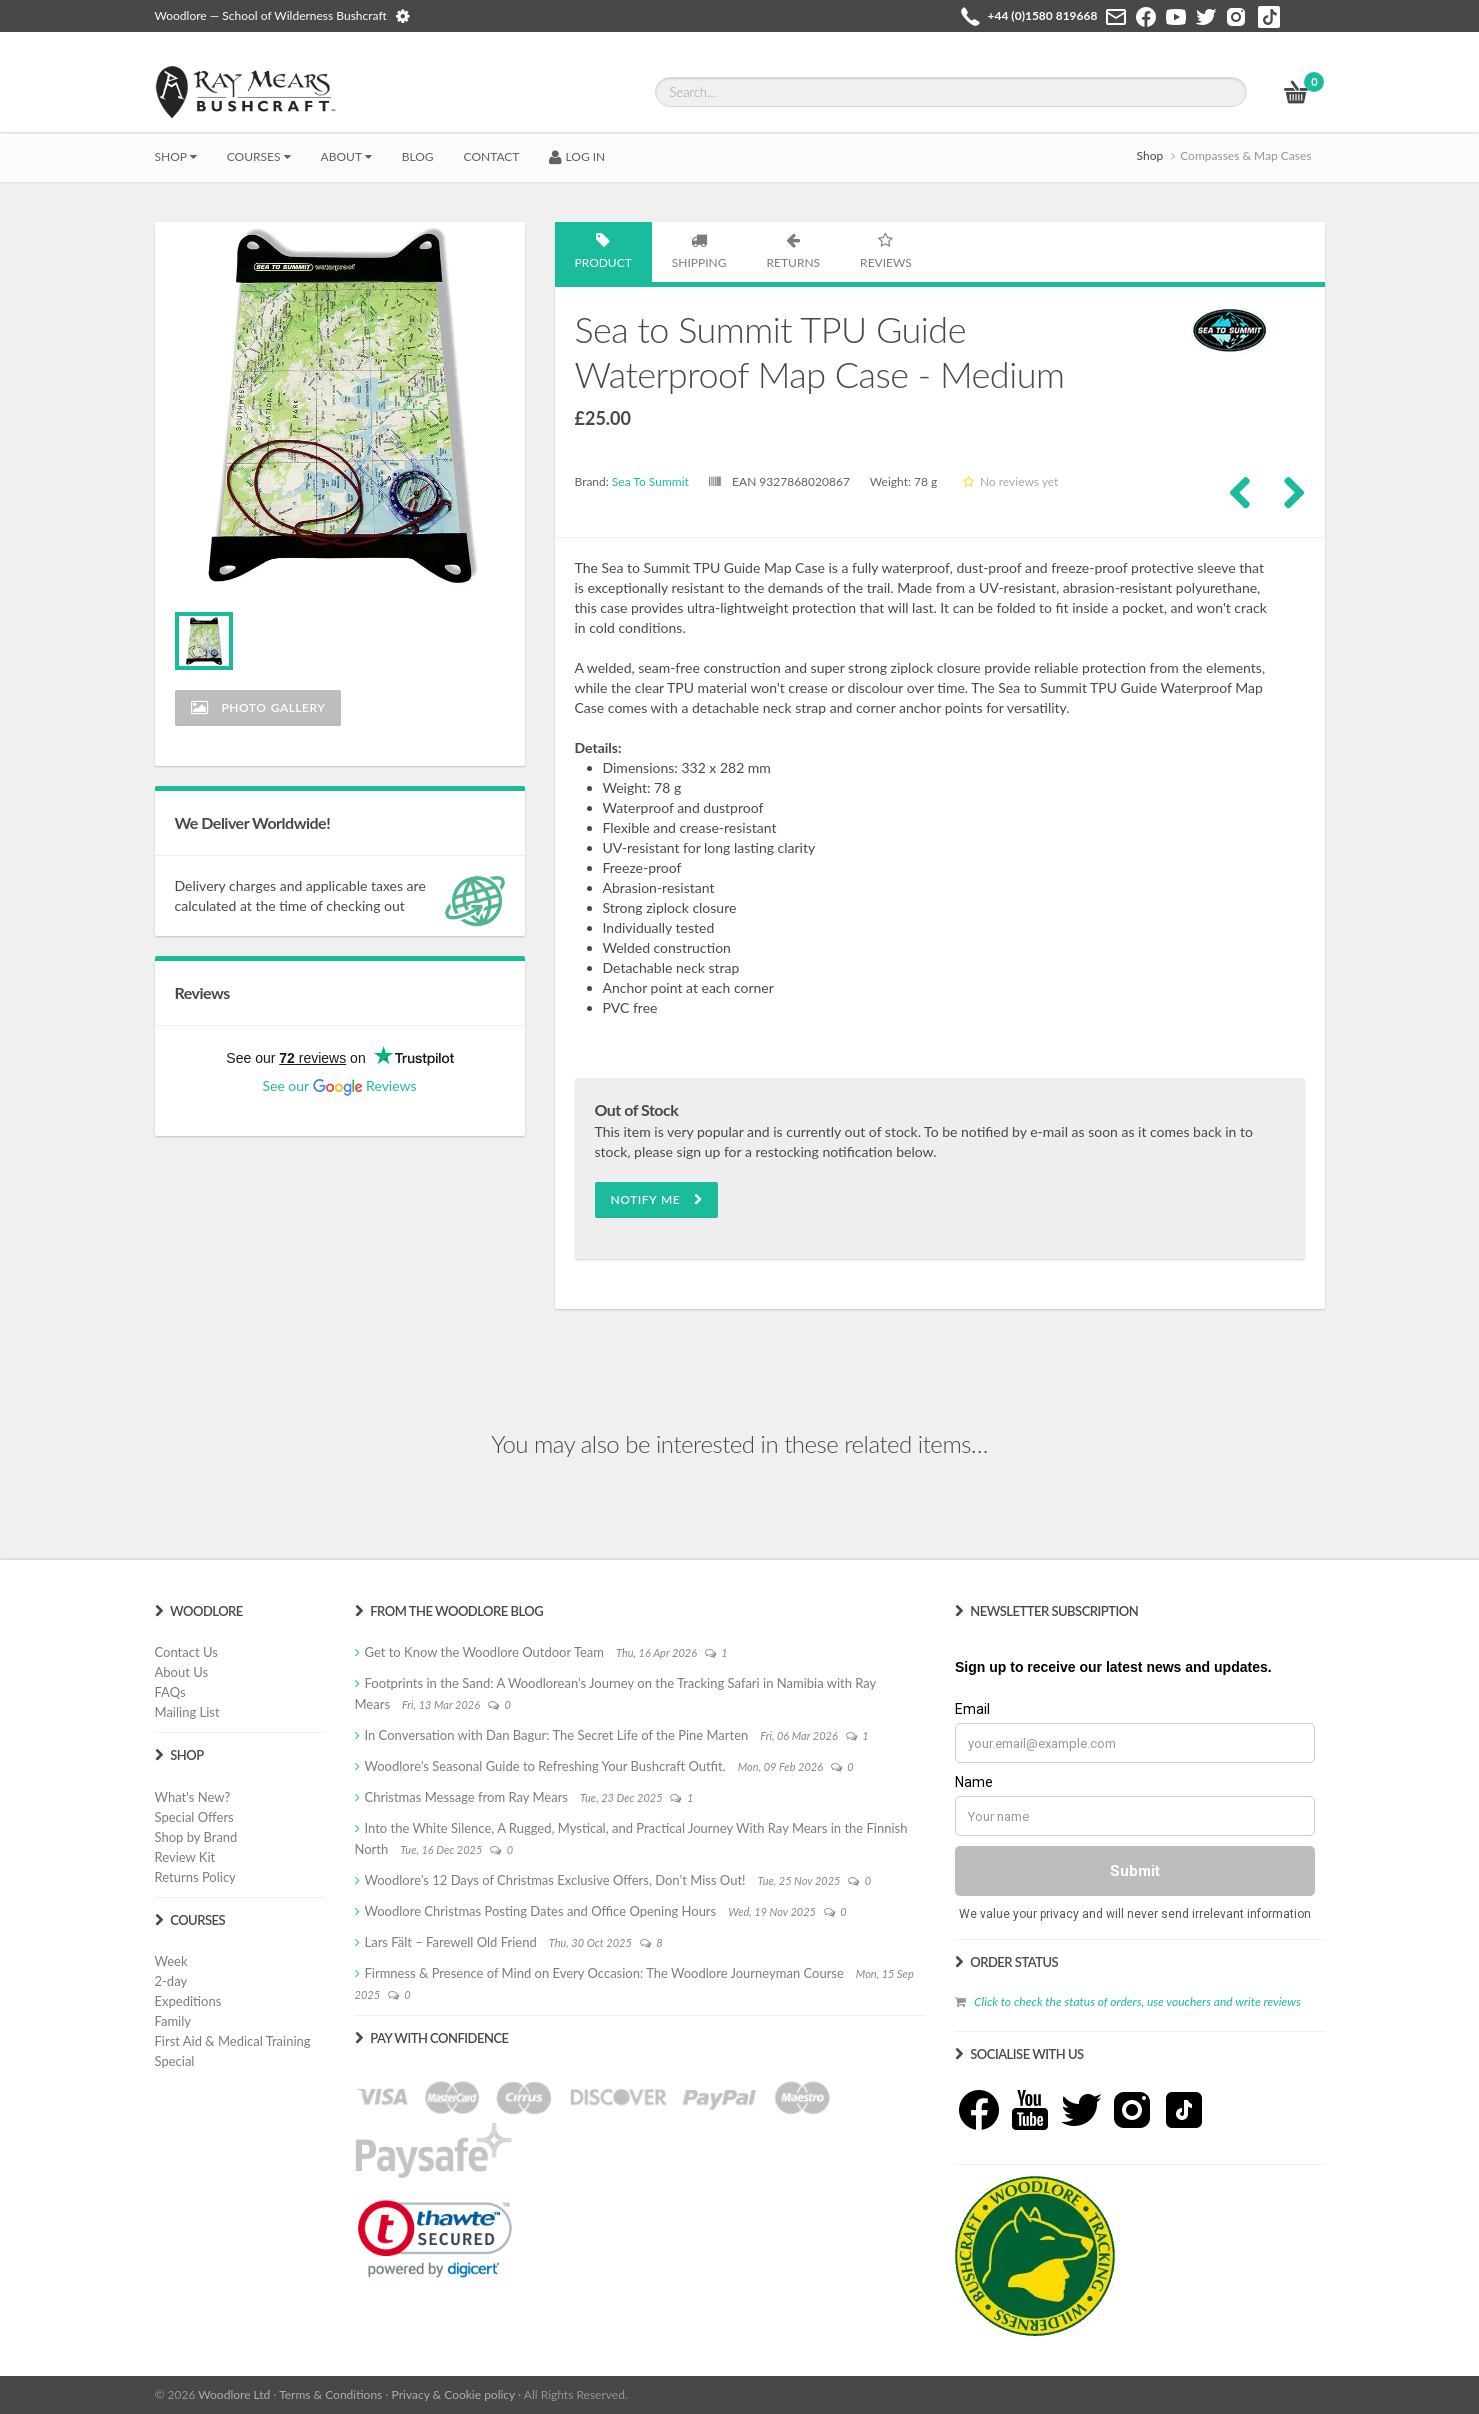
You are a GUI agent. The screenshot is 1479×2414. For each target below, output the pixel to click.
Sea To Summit (650, 481)
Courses (259, 156)
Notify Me (657, 1199)
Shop (176, 156)
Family (173, 2021)
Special (175, 2061)
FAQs (170, 1692)
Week (171, 1961)
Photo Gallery (258, 707)
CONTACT (492, 156)
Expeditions (188, 2001)
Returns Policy (195, 1877)
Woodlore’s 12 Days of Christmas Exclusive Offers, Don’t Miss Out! (555, 1880)
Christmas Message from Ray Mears (466, 1797)
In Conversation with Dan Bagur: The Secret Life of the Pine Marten (557, 1735)
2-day (171, 1981)
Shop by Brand (196, 1837)
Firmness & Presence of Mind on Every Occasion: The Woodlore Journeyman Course (604, 1973)
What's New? (193, 1797)
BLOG (418, 156)
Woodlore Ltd (234, 2394)
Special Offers (194, 1817)
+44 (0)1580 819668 (1043, 15)
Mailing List (187, 1712)
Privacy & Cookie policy (453, 2394)
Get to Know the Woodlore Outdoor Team (485, 1652)
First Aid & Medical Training (233, 2041)
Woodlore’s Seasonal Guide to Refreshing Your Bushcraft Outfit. (545, 1766)
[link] (435, 2239)
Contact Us (186, 1652)
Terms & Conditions (330, 2394)
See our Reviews (339, 1085)
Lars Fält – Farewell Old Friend (451, 1942)
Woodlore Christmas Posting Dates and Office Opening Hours (541, 1911)
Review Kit (185, 1857)
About (346, 156)
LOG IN (577, 156)
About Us (182, 1672)
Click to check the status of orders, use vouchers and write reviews (1137, 2001)
